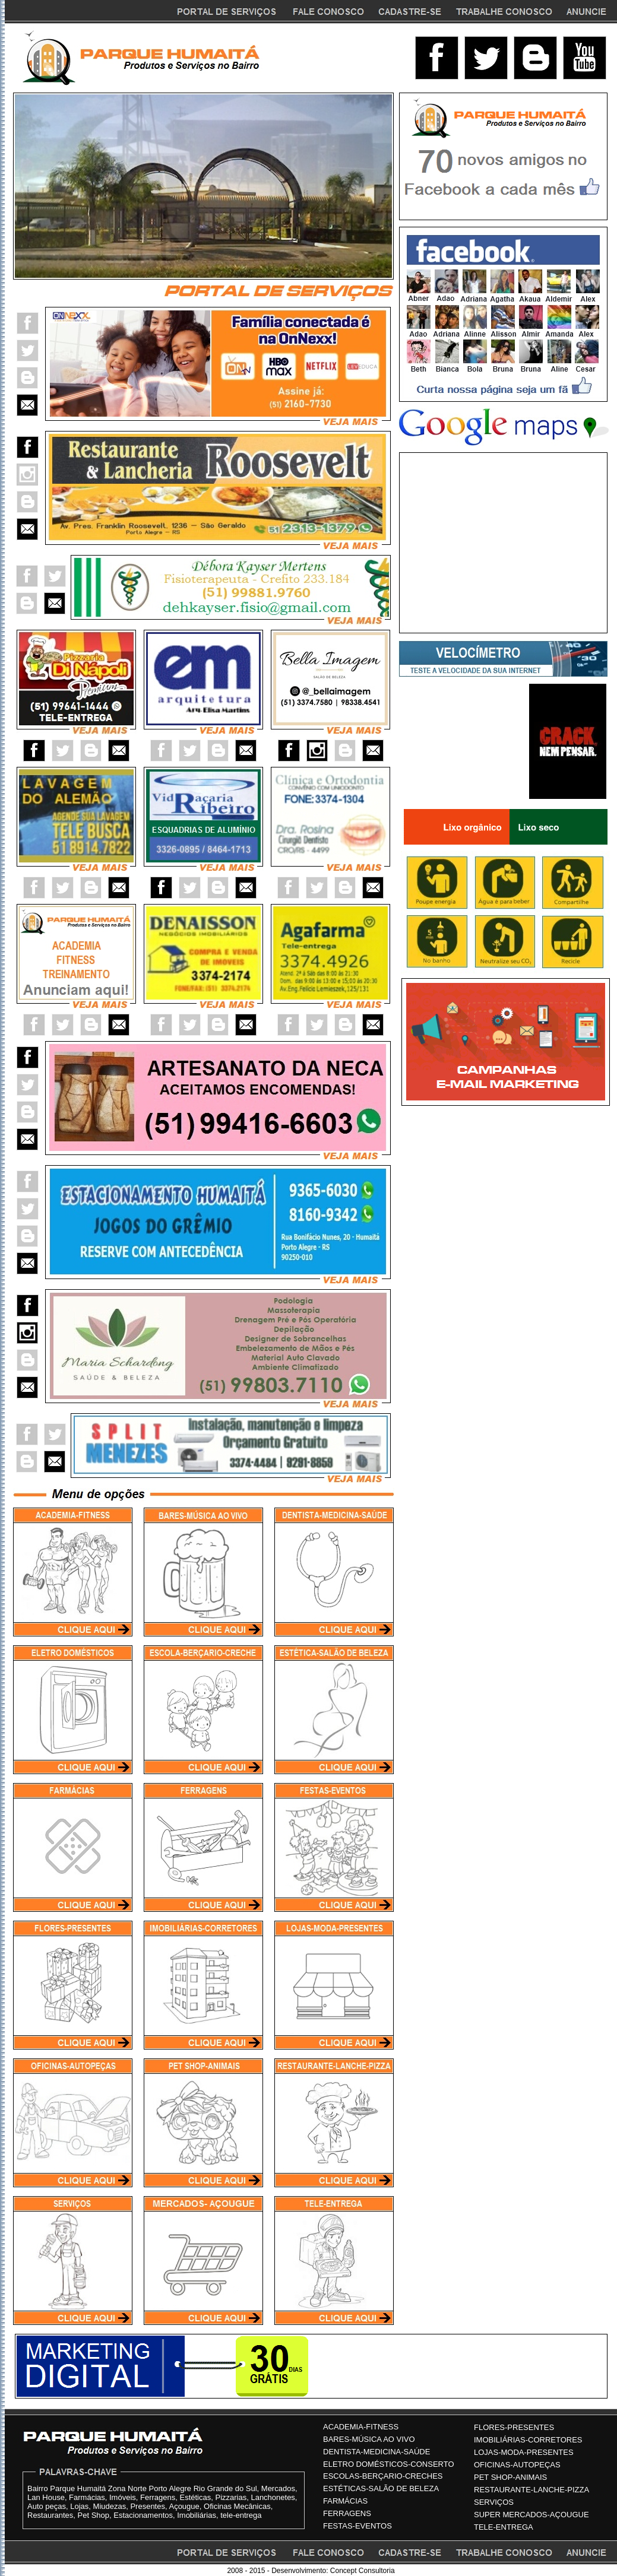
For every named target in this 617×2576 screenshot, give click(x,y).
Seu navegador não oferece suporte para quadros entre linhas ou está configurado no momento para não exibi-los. (203, 186)
